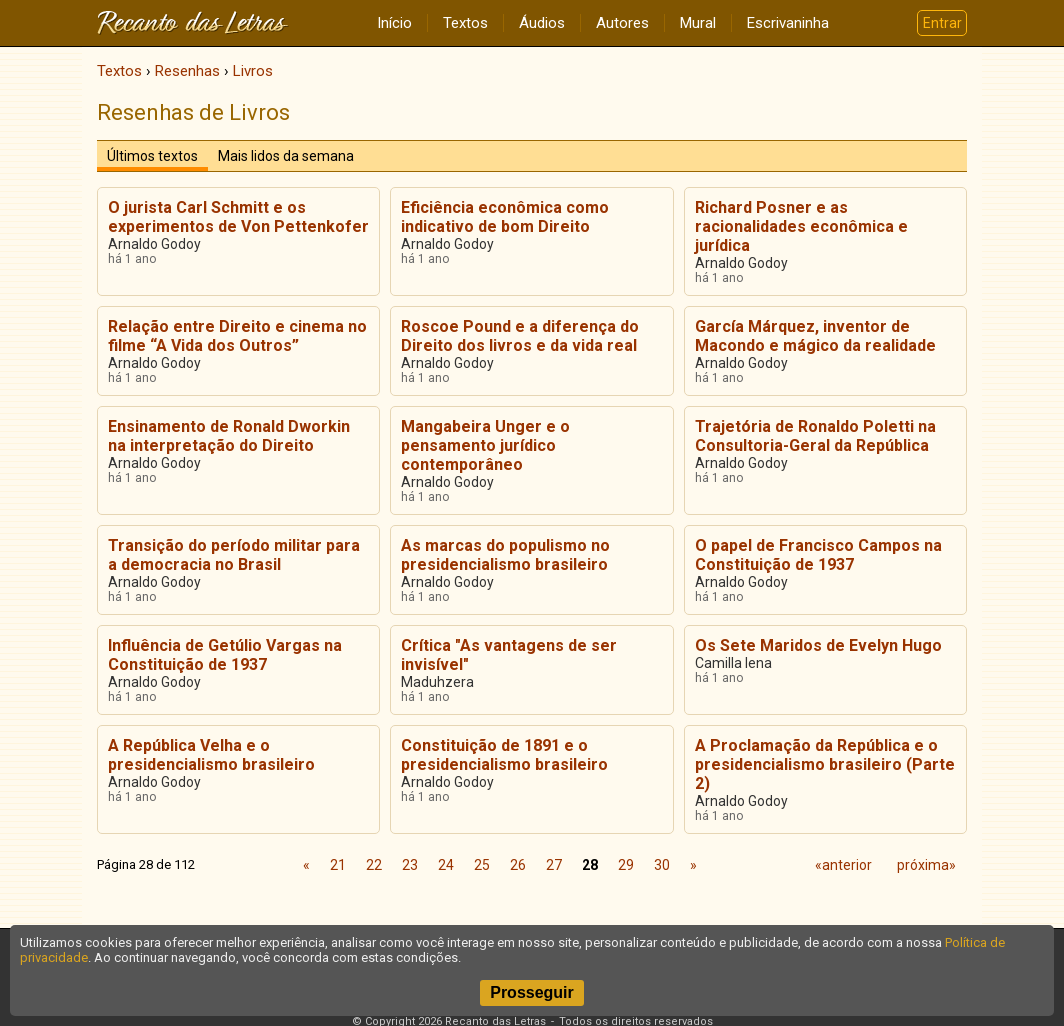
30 (662, 865)
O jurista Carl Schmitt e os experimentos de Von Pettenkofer (238, 217)
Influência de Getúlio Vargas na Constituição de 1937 (225, 655)
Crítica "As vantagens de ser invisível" (509, 655)
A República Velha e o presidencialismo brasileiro (211, 755)
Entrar (942, 23)
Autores (622, 23)
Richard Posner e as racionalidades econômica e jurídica (801, 226)
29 (626, 865)
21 (338, 865)
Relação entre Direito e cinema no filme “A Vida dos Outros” (237, 336)
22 (374, 865)
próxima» (926, 865)
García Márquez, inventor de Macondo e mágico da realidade (815, 336)
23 (410, 865)
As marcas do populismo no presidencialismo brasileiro (505, 555)
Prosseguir (532, 992)
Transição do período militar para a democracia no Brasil (234, 555)
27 (554, 865)
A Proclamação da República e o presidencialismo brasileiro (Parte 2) (825, 764)
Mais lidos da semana (286, 156)
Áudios (542, 23)
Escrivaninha (788, 23)
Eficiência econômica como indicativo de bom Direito (505, 217)
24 (446, 865)
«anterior (843, 865)
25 (482, 865)
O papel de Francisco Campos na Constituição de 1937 (818, 555)
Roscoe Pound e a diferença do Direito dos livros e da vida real (520, 336)
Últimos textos (152, 156)
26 (518, 865)
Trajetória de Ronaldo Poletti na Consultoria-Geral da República (815, 436)
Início (394, 23)
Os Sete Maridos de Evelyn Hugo (818, 645)
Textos (465, 23)
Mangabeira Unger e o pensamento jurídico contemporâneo (485, 445)
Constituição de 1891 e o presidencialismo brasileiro (504, 755)
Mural (698, 23)
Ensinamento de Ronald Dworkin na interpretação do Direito (229, 436)
